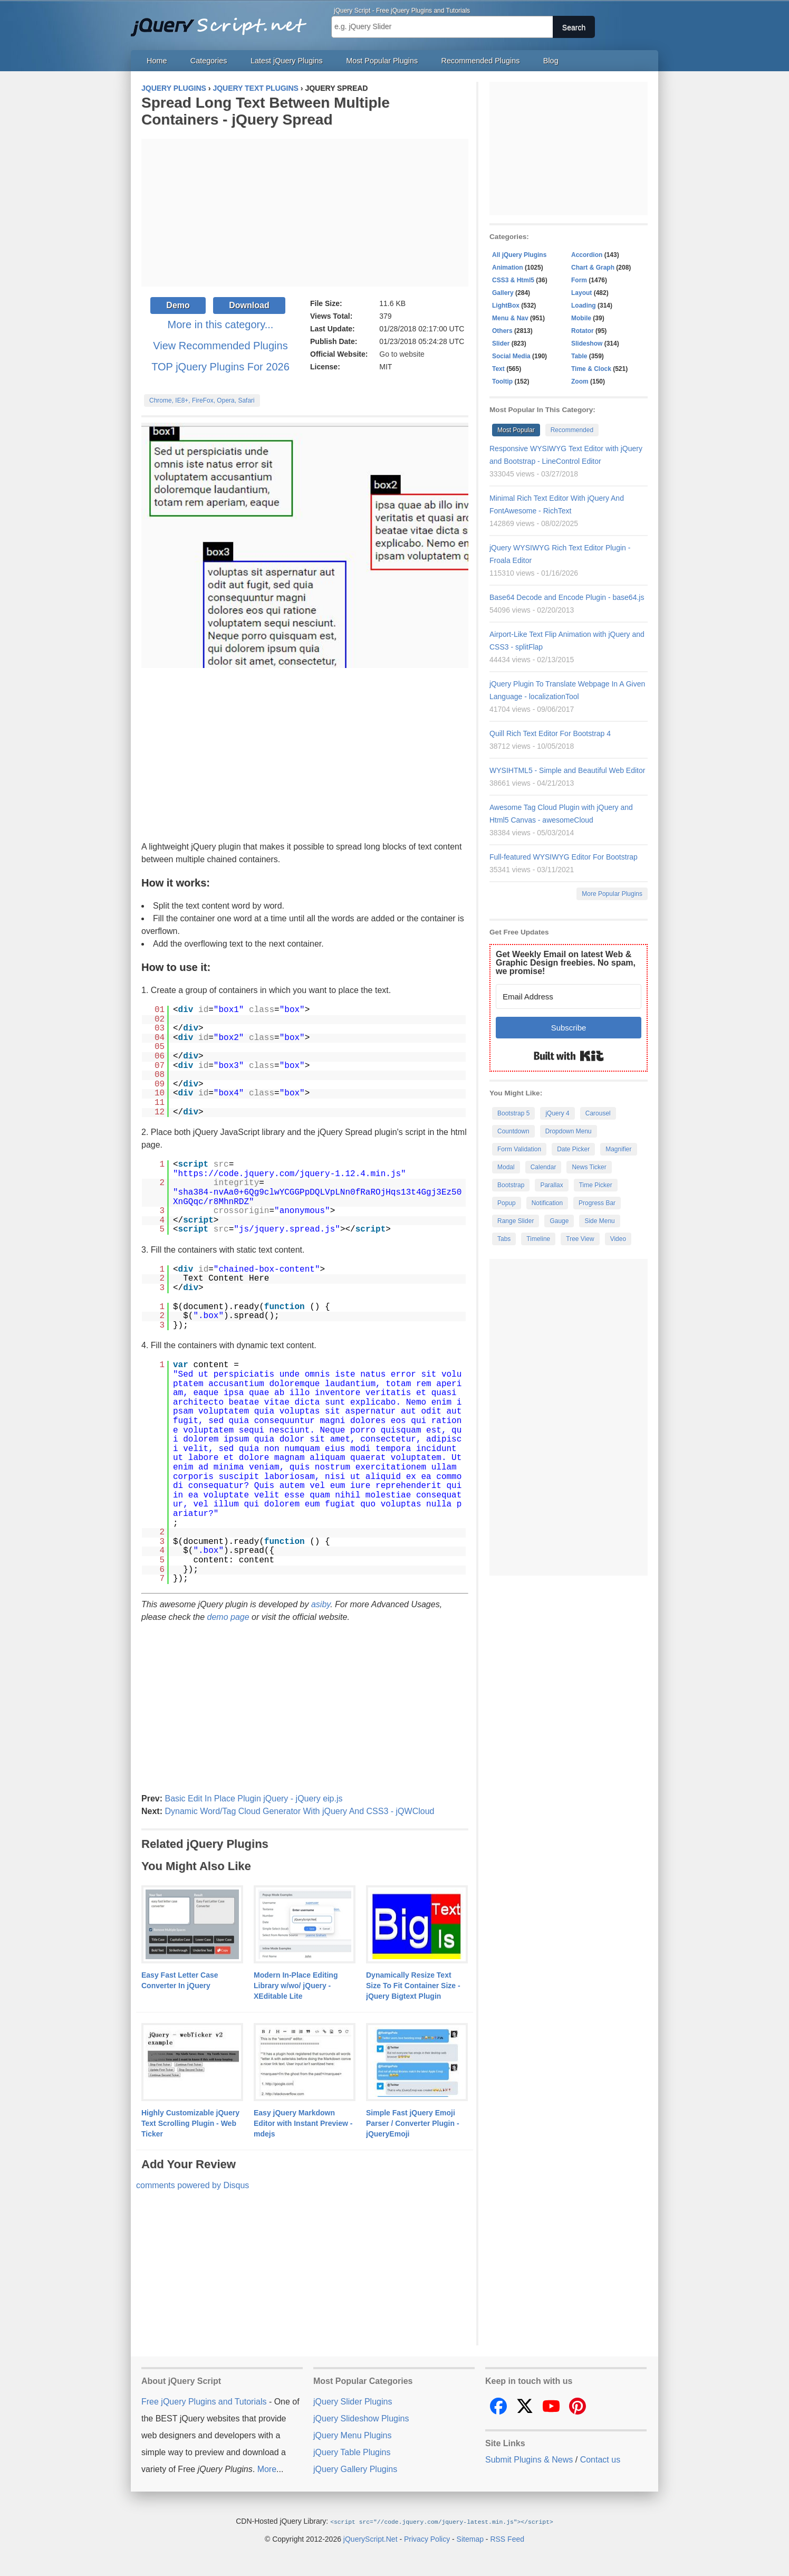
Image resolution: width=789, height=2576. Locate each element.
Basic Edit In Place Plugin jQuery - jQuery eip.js (253, 1798)
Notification (547, 1203)
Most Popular (516, 430)
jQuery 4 (557, 1113)
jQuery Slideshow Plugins (361, 2418)
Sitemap (470, 2538)
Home (157, 60)
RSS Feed (507, 2538)
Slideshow (586, 343)
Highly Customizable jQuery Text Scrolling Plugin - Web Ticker (190, 2123)
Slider (500, 343)
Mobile (581, 318)
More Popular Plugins (612, 894)
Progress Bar (597, 1203)
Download (249, 305)
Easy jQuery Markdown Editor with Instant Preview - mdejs (303, 2123)
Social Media (511, 356)
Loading (583, 305)
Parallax (551, 1185)
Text (498, 369)
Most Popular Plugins (382, 60)
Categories (208, 60)
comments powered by (192, 2185)
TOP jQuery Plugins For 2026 (220, 367)
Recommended (572, 430)
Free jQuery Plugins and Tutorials (223, 21)
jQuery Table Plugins (351, 2452)
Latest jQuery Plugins (287, 60)
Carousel (598, 1113)
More (266, 2469)
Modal (506, 1167)
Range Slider (515, 1221)
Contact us (600, 2459)
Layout (581, 293)
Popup (506, 1203)
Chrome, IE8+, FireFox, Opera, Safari (202, 400)
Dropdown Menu (568, 1131)
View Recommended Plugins (220, 345)
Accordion (586, 255)
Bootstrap (510, 1185)
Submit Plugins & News (529, 2459)
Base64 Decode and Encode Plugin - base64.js (566, 597)
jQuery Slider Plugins (352, 2401)
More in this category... (221, 324)
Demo (177, 305)
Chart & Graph (592, 267)
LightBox (505, 305)
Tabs (504, 1239)
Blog (551, 60)
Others (502, 331)
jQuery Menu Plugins (352, 2435)
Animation (507, 267)
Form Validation (519, 1149)
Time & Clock (591, 369)
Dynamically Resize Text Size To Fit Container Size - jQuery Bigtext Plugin (413, 1985)
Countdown (513, 1131)
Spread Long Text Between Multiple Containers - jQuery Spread (265, 111)
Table (579, 356)
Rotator (582, 331)
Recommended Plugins (480, 60)
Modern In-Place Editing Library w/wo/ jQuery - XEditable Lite (296, 1985)
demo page (228, 1617)
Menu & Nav (510, 318)
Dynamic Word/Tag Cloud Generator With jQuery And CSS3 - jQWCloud (299, 1811)
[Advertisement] (304, 213)
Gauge (559, 1221)
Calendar (543, 1167)
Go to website (402, 354)
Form (579, 280)
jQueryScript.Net (370, 2538)
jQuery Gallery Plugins (355, 2469)
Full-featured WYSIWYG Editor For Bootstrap (563, 857)
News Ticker (589, 1167)
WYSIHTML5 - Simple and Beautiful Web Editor (567, 770)
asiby (320, 1604)
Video (618, 1239)
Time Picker (595, 1185)
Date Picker (573, 1149)
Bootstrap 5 (513, 1113)
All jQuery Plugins (519, 255)
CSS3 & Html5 (513, 280)
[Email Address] (568, 996)
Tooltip (502, 381)
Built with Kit (569, 1055)
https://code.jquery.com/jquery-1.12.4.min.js (289, 1174)
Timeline (538, 1239)
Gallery (503, 293)
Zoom (580, 381)
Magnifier (618, 1149)
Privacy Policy (427, 2538)
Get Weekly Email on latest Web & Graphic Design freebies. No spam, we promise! (566, 963)
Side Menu (599, 1221)
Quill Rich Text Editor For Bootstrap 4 (550, 733)
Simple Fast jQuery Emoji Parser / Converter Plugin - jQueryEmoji (412, 2123)
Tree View (580, 1239)
